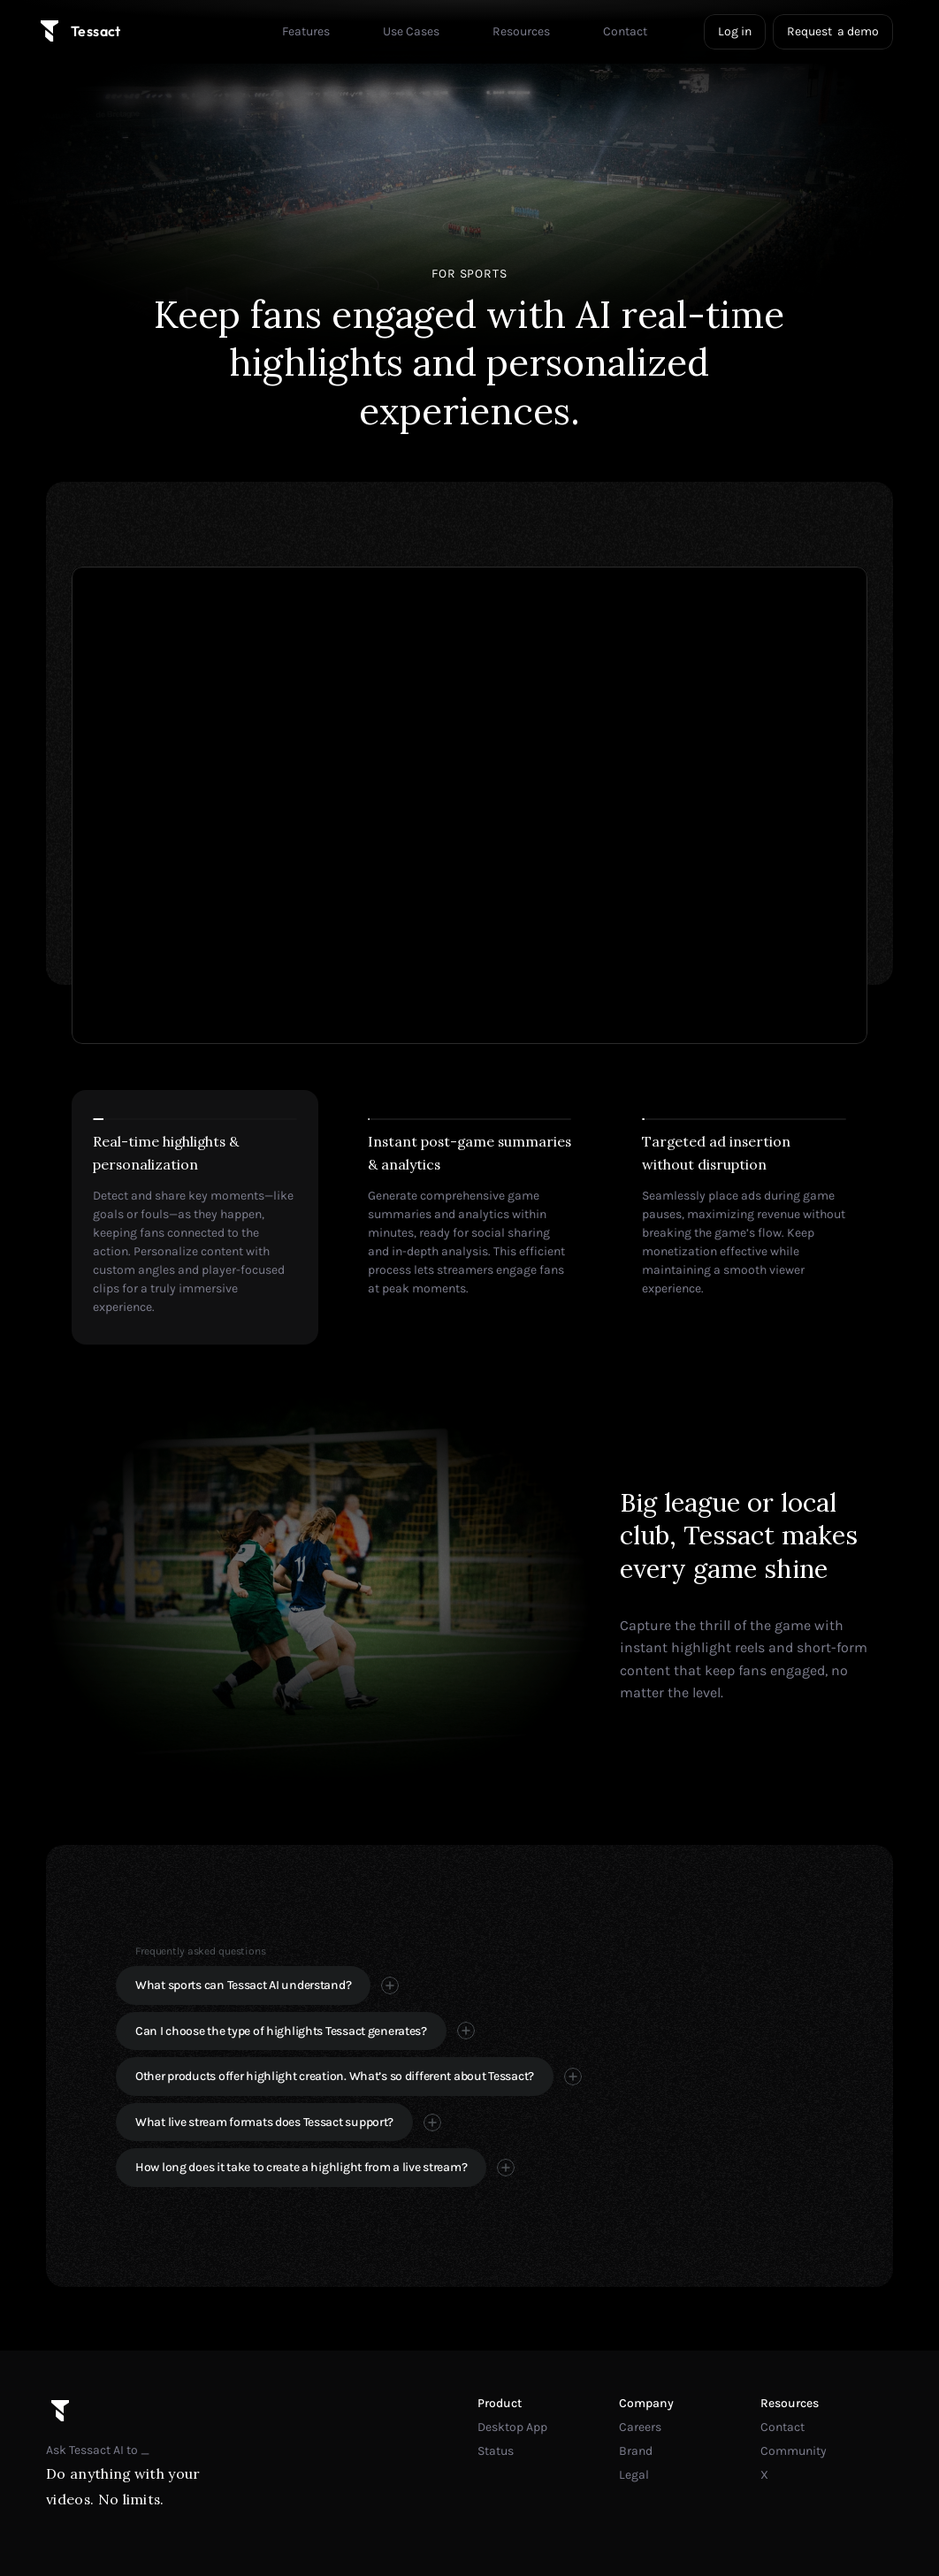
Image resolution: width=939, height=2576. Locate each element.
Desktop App (512, 2427)
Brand (636, 2450)
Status (495, 2450)
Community (793, 2450)
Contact (782, 2427)
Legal (634, 2474)
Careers (640, 2427)
